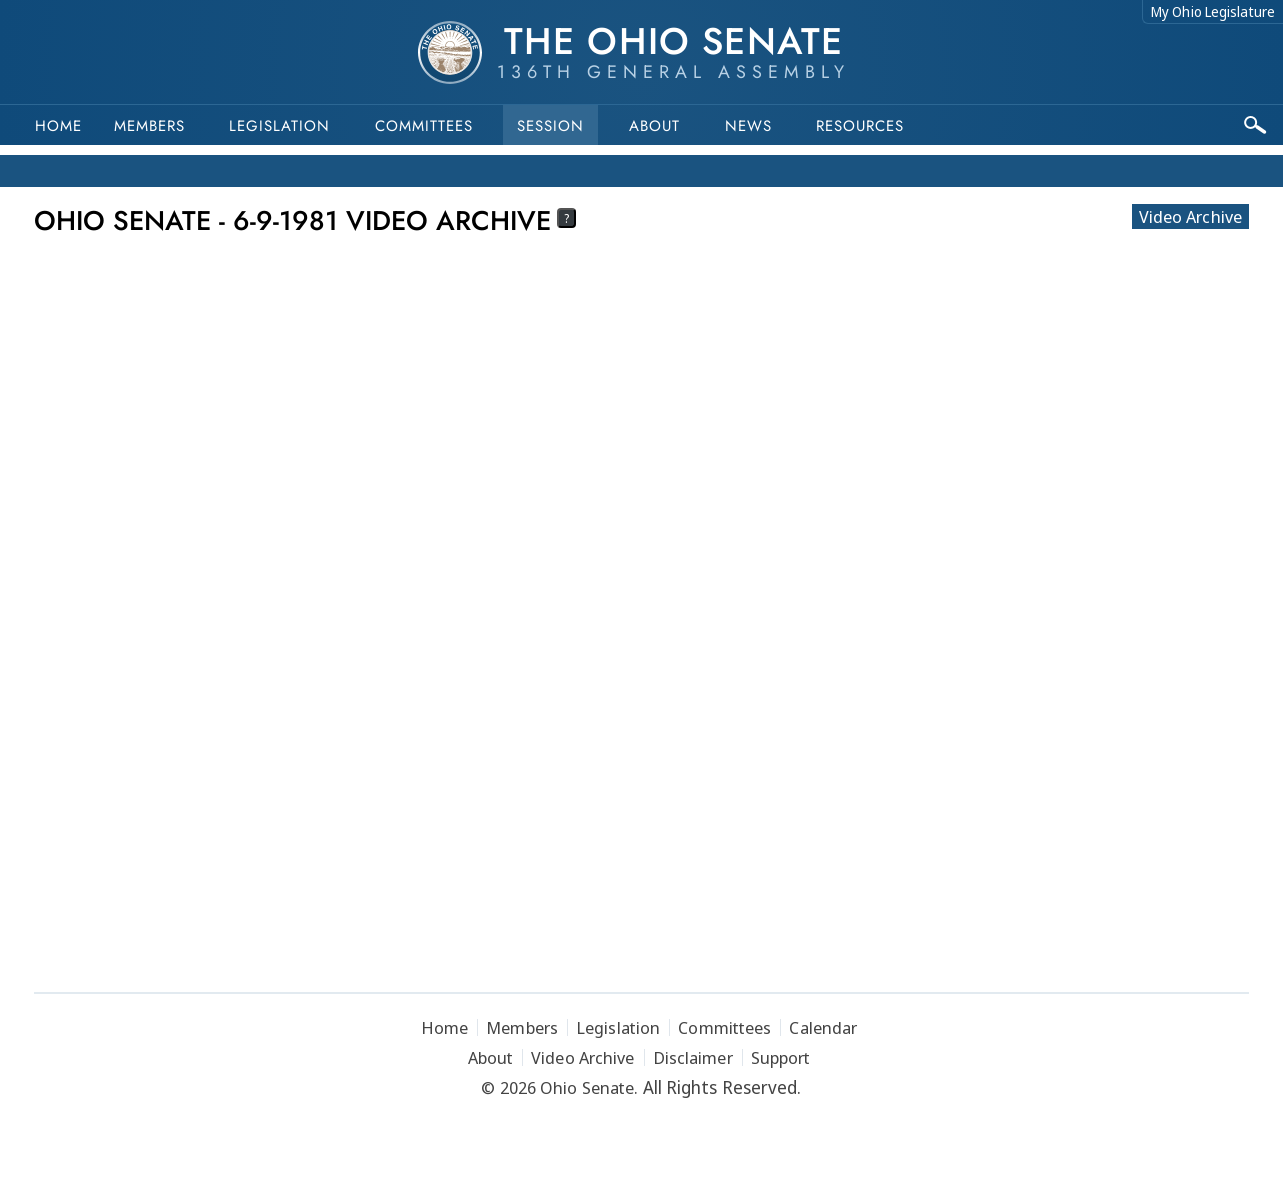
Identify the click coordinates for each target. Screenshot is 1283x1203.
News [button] (748, 126)
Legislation (279, 126)
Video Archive (1190, 216)
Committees (424, 126)
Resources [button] (860, 126)
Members (149, 126)
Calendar (823, 1027)
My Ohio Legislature (1213, 11)
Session (550, 126)
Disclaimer (693, 1057)
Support (781, 1057)
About (654, 126)
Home (58, 126)
